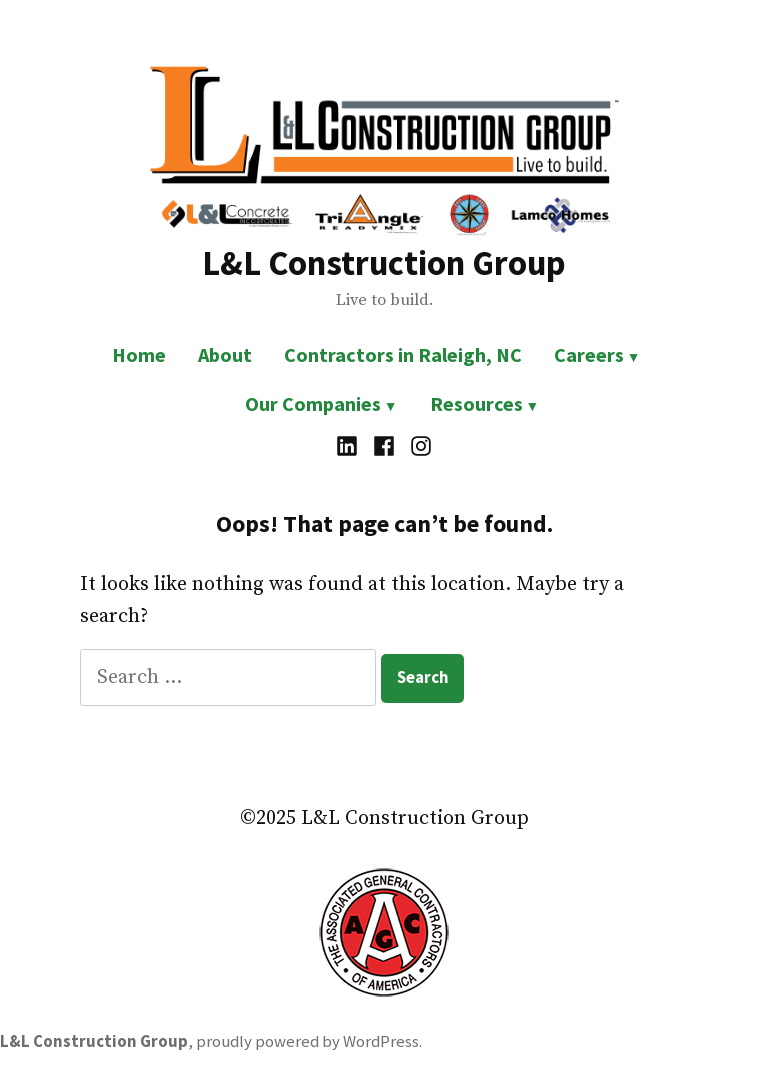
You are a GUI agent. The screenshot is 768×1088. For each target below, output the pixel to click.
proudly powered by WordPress (307, 1041)
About (225, 354)
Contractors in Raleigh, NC (403, 354)
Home (139, 354)
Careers (589, 354)
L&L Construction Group (384, 262)
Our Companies (313, 403)
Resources (476, 403)
